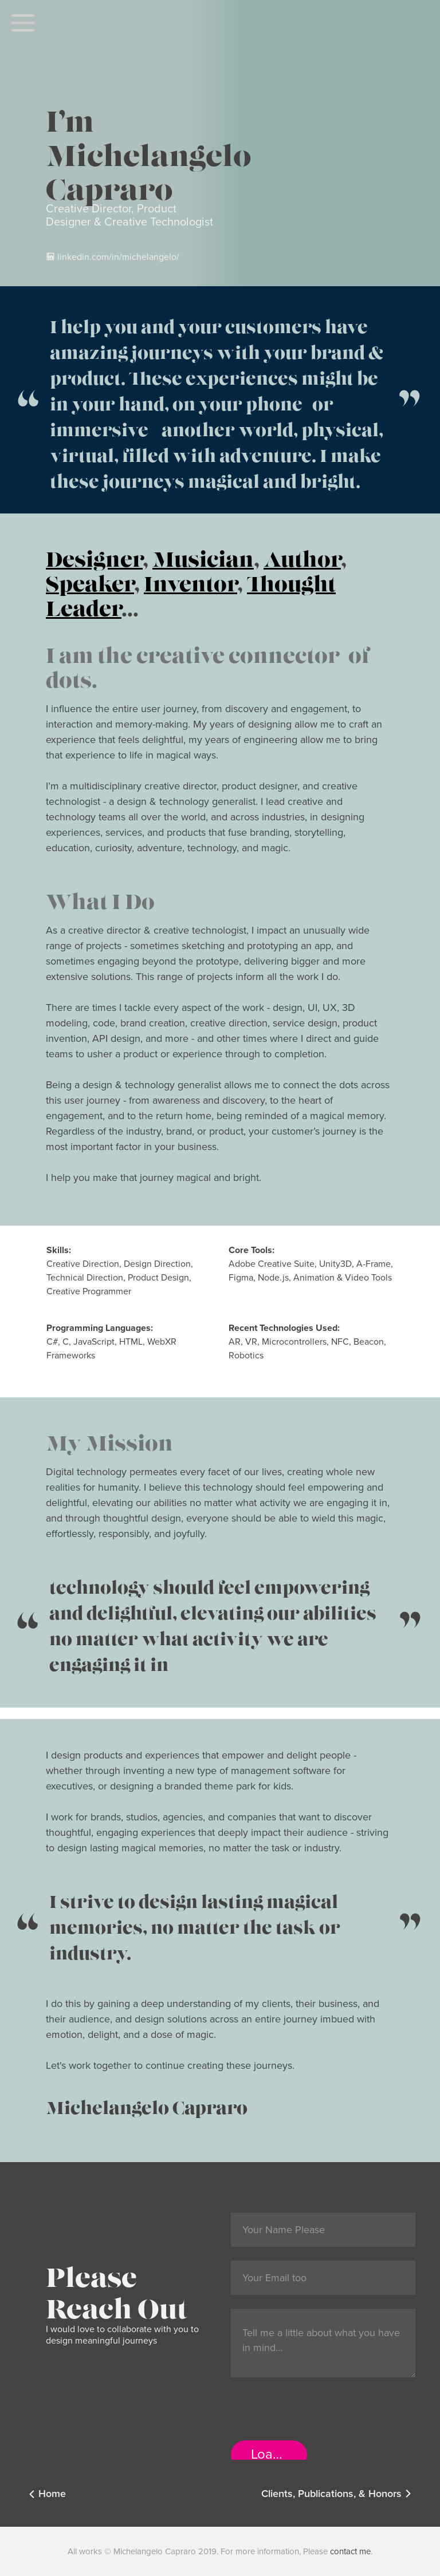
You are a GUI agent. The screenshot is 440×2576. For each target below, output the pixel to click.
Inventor (190, 578)
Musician (203, 554)
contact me (350, 2551)
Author (302, 554)
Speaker (90, 578)
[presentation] (318, 2413)
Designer (94, 554)
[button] (23, 23)
